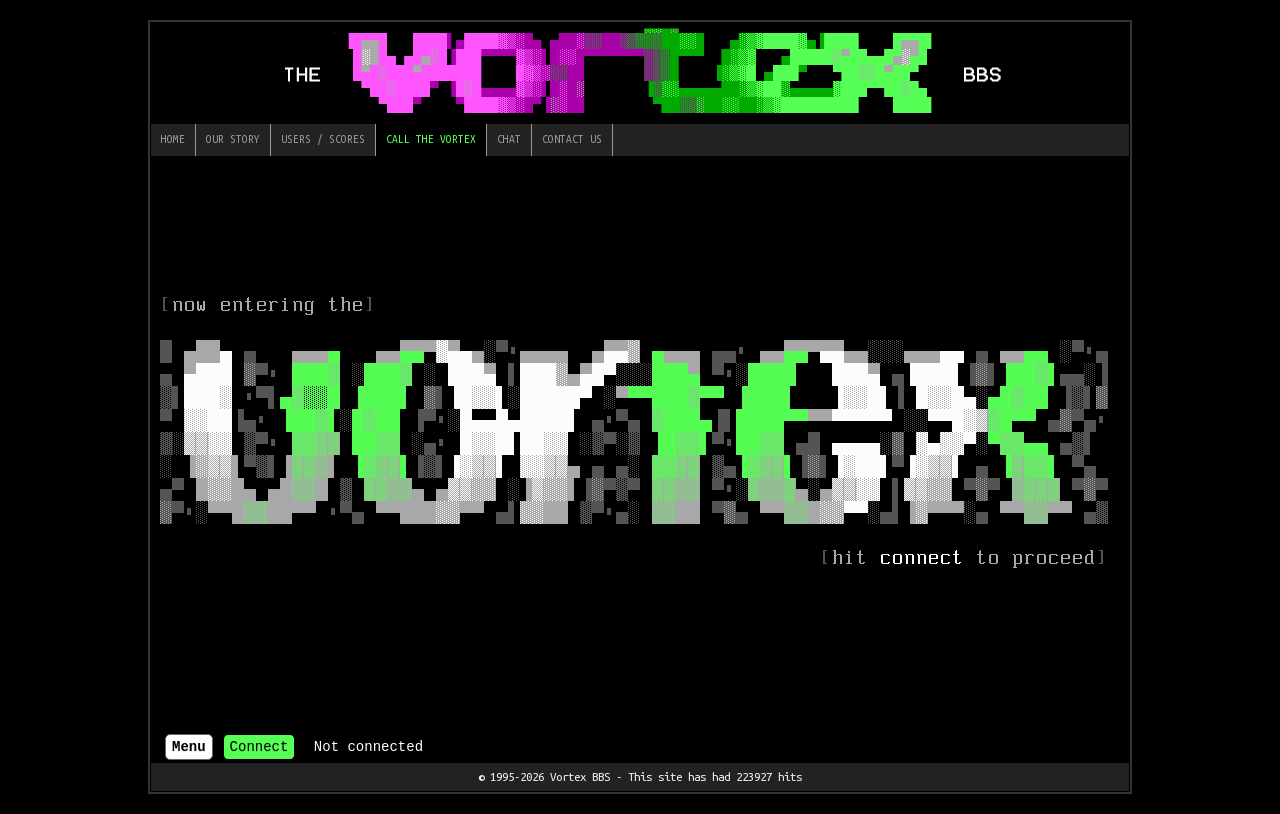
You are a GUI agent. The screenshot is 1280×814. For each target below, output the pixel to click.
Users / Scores (323, 139)
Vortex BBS (580, 776)
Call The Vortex (431, 139)
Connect (259, 747)
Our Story (233, 139)
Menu (189, 747)
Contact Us (572, 139)
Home (173, 139)
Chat (509, 139)
